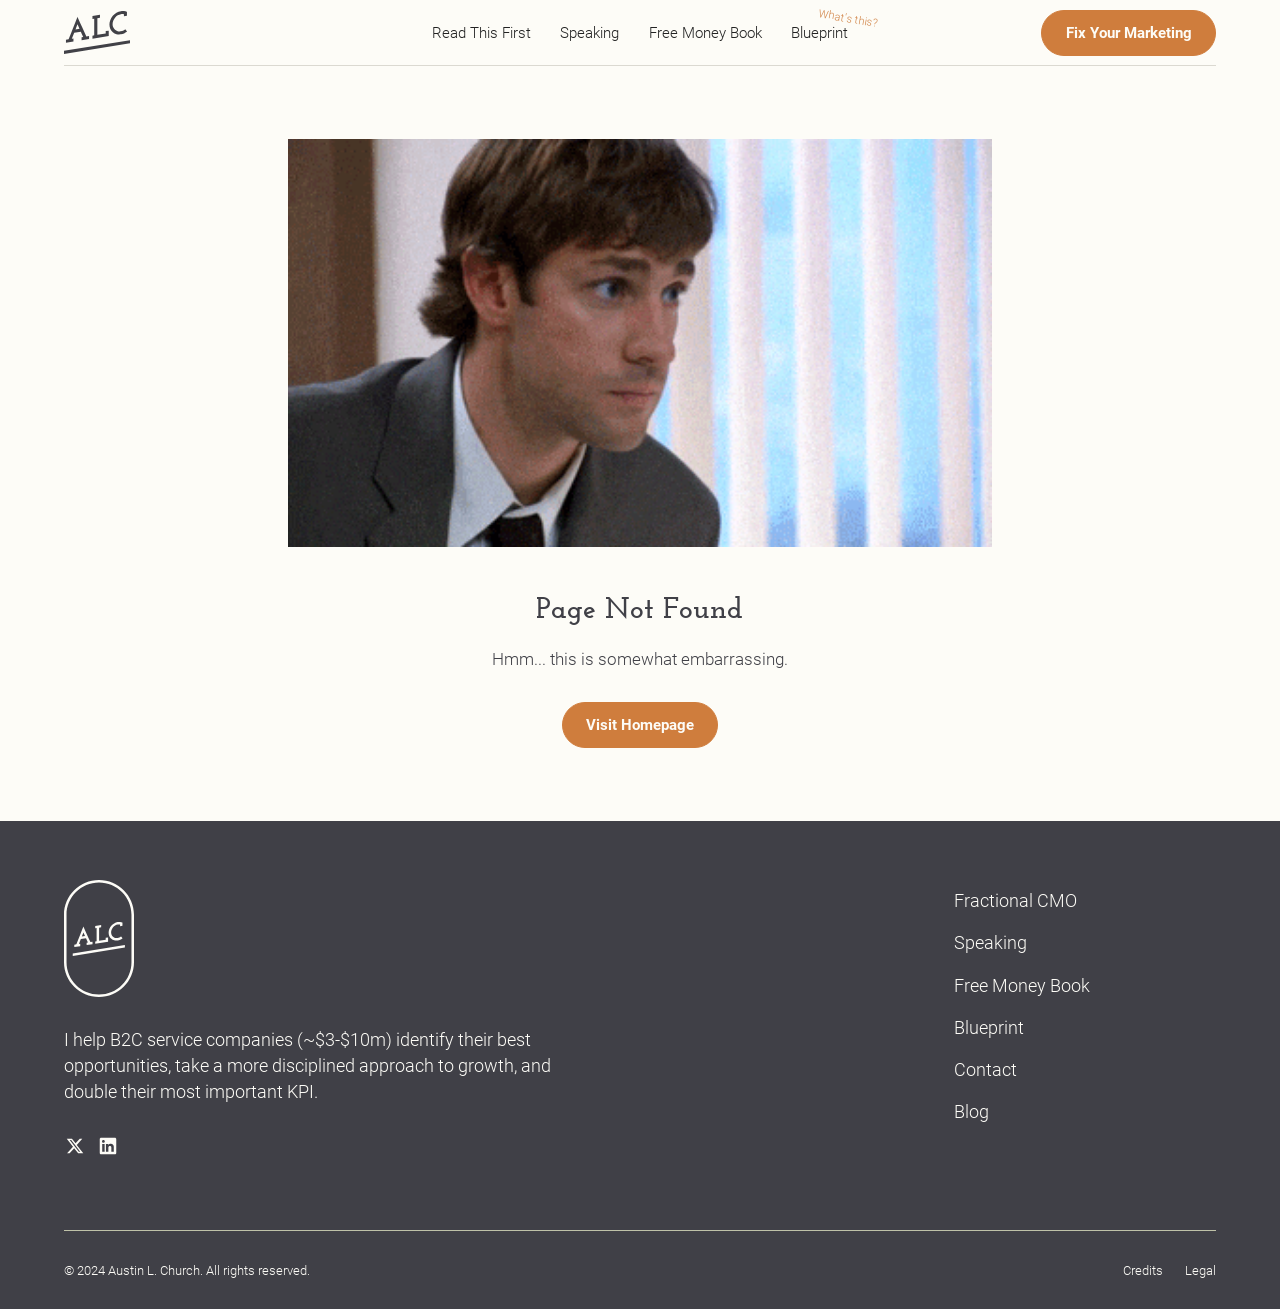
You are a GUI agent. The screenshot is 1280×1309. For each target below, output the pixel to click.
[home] (97, 32)
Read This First (481, 33)
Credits (1143, 1270)
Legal (1200, 1270)
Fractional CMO (1015, 900)
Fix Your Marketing (1129, 33)
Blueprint (819, 33)
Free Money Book (705, 33)
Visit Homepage (640, 725)
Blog (971, 1111)
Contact (985, 1069)
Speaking (589, 33)
